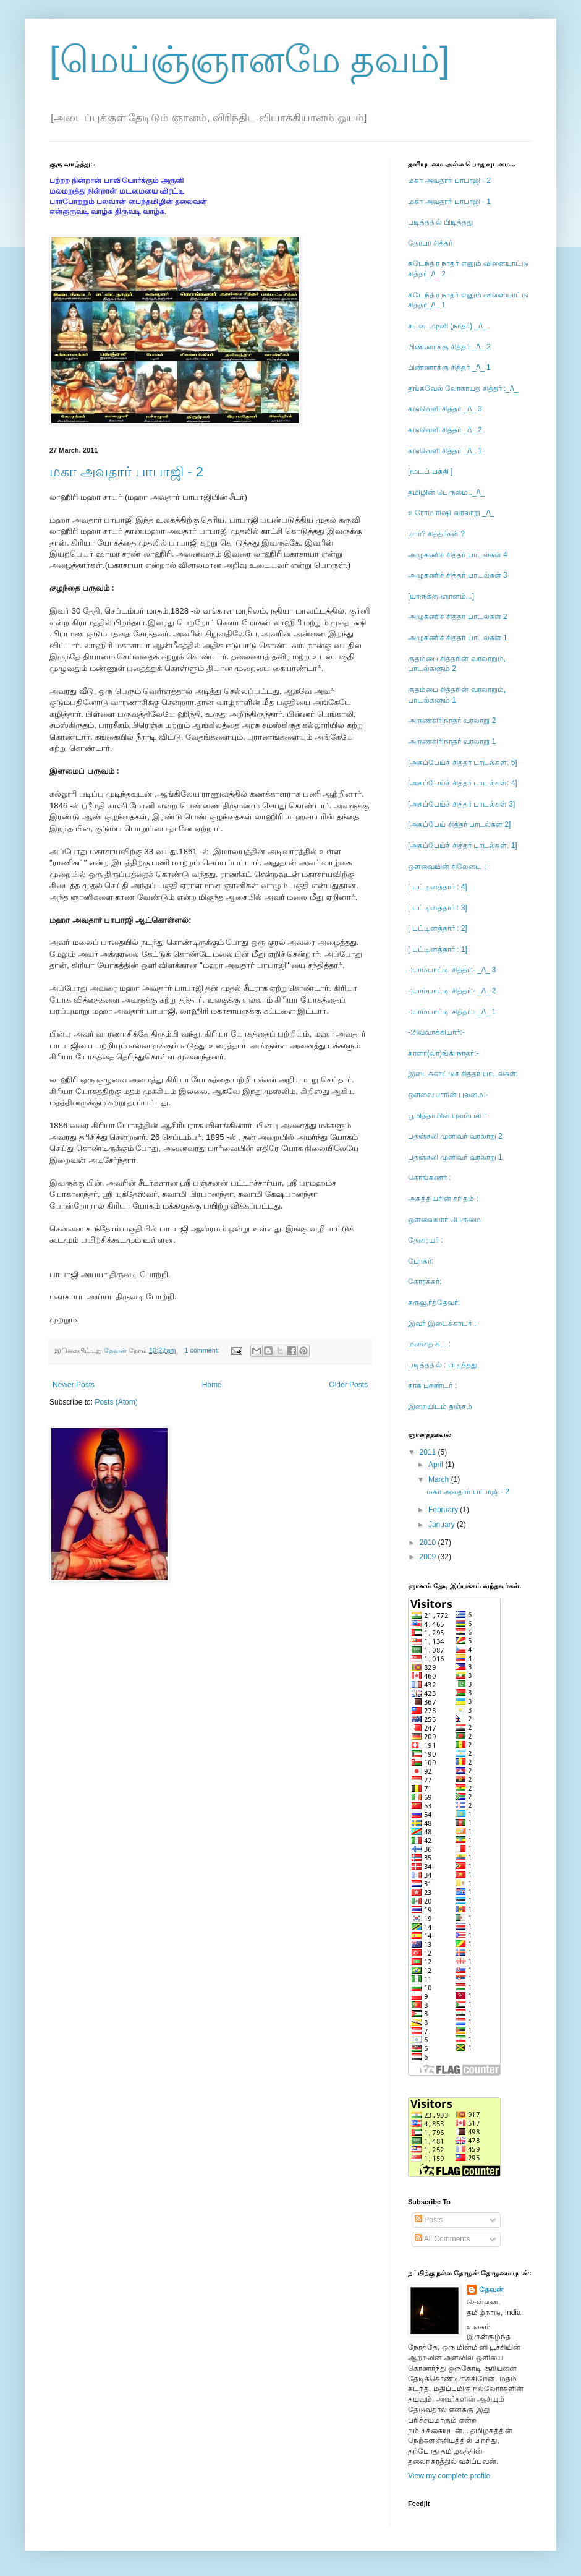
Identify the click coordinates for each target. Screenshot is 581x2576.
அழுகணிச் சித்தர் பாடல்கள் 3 (457, 575)
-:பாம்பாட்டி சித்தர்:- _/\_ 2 (452, 990)
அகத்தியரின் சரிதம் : (443, 1198)
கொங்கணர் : (429, 1177)
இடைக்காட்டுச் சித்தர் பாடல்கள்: (463, 1073)
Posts (429, 2219)
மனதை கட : (429, 1344)
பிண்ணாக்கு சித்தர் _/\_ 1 (449, 367)
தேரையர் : (425, 1240)
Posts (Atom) (116, 1402)
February (444, 1509)
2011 (429, 1452)
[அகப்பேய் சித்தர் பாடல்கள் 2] (459, 824)
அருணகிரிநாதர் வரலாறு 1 (452, 741)
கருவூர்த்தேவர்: (434, 1302)
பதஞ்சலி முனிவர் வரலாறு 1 (455, 1157)
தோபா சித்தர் (430, 243)
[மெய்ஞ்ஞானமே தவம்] (249, 59)
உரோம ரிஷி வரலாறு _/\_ (451, 512)
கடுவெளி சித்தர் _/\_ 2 (445, 430)
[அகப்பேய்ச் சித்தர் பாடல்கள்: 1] (462, 845)
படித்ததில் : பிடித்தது (442, 1365)
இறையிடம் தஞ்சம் (440, 1406)
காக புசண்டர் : (432, 1385)
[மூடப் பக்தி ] (430, 471)
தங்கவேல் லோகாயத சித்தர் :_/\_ (463, 388)
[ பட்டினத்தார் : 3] (437, 908)
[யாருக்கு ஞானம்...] (441, 596)
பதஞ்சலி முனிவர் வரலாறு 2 (455, 1136)
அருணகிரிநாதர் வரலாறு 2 (452, 720)
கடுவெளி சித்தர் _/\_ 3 (445, 408)
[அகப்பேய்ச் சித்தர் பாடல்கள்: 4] (462, 783)
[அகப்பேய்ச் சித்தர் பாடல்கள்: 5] (462, 762)
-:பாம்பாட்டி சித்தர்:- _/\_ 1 (452, 1012)
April (436, 1464)
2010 (429, 1542)
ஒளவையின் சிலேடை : (447, 866)
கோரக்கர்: (424, 1281)
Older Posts (348, 1384)
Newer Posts (74, 1384)
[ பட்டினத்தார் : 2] (437, 928)
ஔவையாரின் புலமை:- (448, 1094)
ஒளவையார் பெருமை (444, 1219)
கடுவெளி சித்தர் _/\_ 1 (445, 451)
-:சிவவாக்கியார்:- (436, 1032)
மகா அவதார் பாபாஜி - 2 (126, 471)
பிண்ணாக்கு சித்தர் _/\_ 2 (449, 347)
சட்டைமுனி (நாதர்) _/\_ (447, 326)
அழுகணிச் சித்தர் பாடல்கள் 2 (457, 616)
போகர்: (420, 1261)
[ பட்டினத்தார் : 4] (437, 887)
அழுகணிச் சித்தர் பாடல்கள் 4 (457, 554)
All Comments (442, 2239)
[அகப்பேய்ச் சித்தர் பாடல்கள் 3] (461, 804)
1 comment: (202, 1350)
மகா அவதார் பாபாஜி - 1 (449, 201)
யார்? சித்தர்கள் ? (436, 533)
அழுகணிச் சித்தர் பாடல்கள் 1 (457, 637)
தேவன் (491, 2289)
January (442, 1524)
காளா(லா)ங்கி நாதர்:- (443, 1053)
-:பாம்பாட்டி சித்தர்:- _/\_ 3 (452, 969)
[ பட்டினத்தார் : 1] (437, 949)
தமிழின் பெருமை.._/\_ (446, 492)
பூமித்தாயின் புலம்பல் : (447, 1115)
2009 (429, 1556)
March (439, 1479)
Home (212, 1384)
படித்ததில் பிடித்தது (440, 222)
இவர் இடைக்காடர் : (442, 1323)
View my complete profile (449, 2475)
